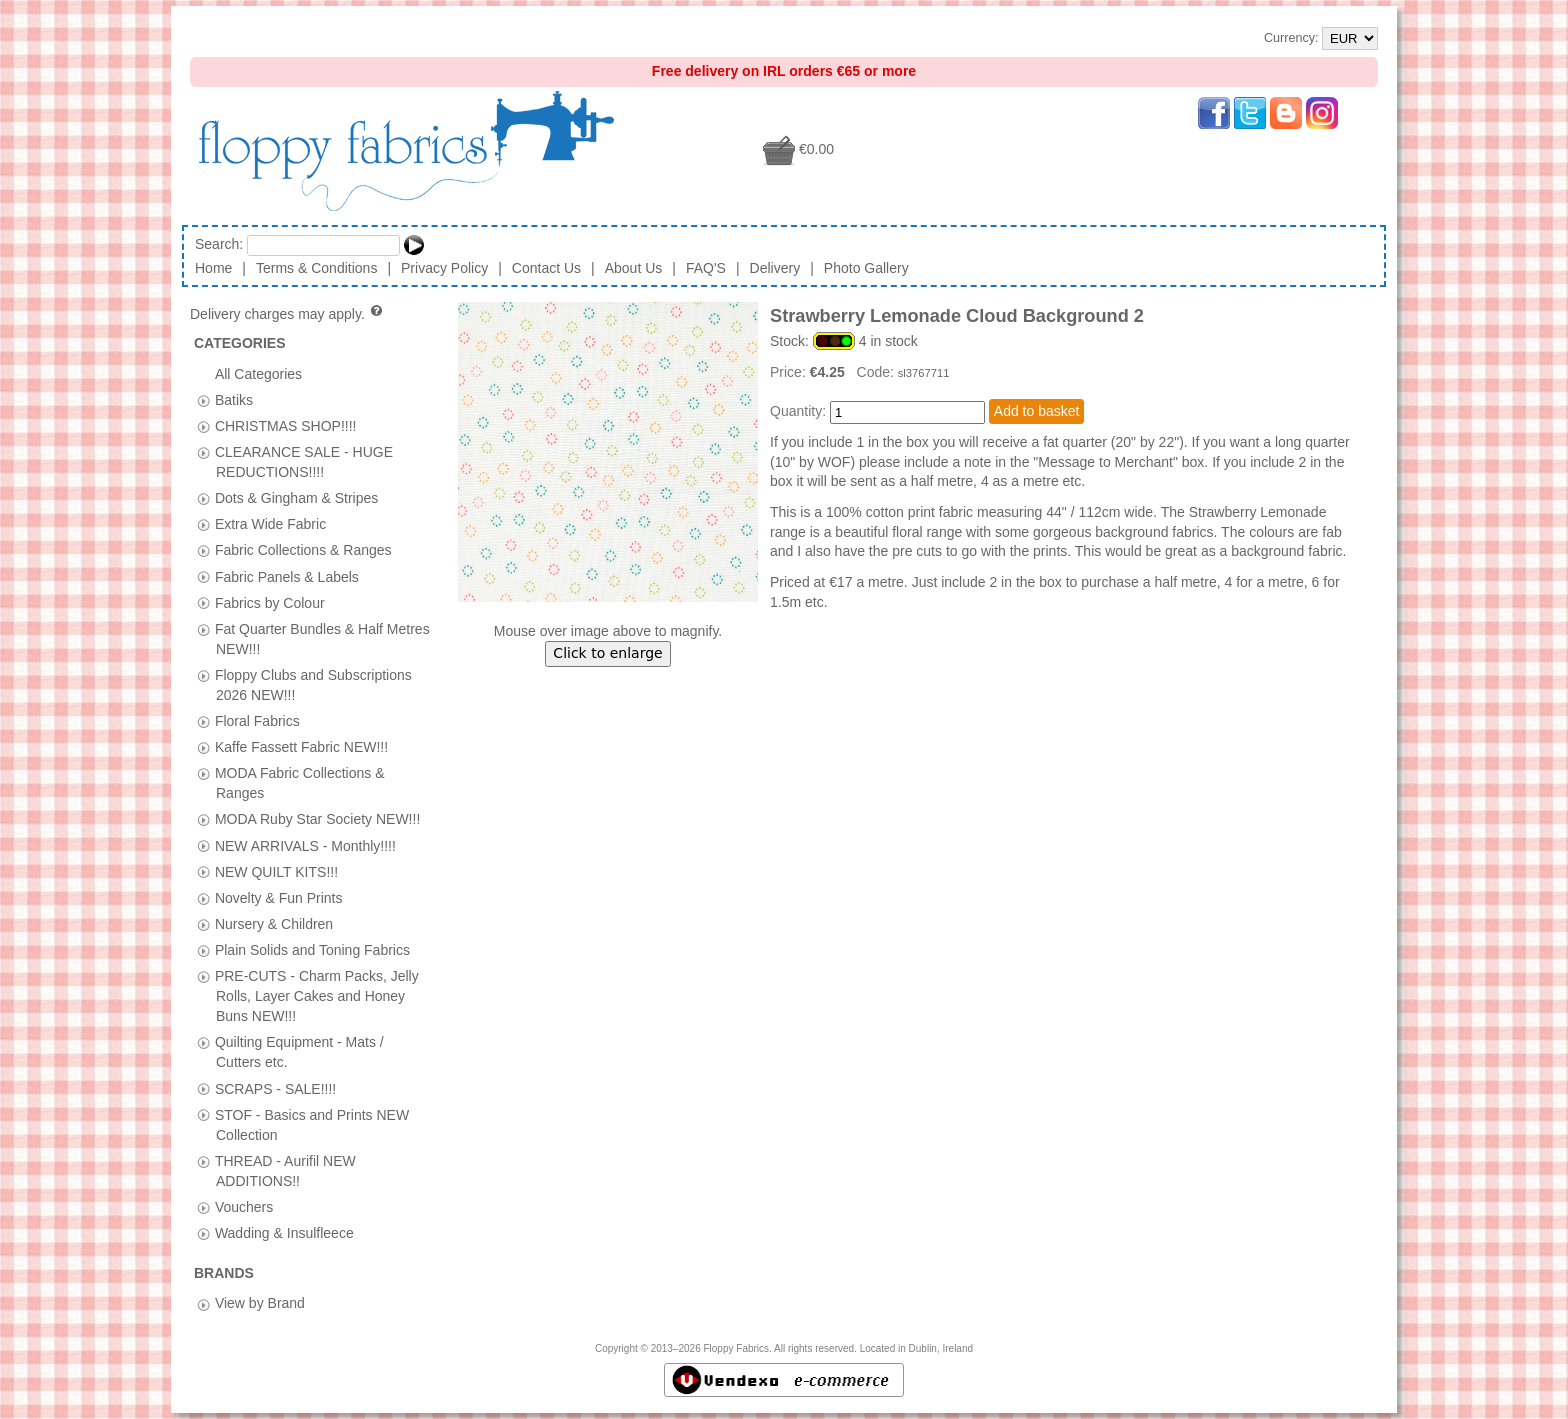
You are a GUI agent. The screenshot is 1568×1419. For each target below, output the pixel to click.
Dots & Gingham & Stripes (296, 498)
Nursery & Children (274, 923)
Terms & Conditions (316, 268)
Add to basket (1037, 411)
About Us (634, 268)
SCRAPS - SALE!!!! (275, 1088)
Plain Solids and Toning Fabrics (312, 949)
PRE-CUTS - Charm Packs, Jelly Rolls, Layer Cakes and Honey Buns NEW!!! (317, 996)
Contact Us (546, 268)
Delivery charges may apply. (287, 314)
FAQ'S (706, 268)
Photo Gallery (866, 268)
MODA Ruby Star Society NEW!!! (317, 819)
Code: (877, 372)
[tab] (203, 400)
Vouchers (244, 1206)
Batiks (234, 399)
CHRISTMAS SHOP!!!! (286, 425)
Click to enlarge (607, 653)
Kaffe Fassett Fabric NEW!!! (301, 747)
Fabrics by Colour (270, 602)
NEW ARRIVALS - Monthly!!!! (305, 845)
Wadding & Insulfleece (284, 1233)
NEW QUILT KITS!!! (276, 871)
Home (213, 268)
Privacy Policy (444, 268)
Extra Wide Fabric (270, 524)
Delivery (775, 268)
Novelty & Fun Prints (279, 897)
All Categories (258, 373)
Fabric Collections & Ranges (303, 550)
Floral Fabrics (257, 721)
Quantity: (798, 411)
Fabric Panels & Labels (287, 576)
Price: (790, 372)
